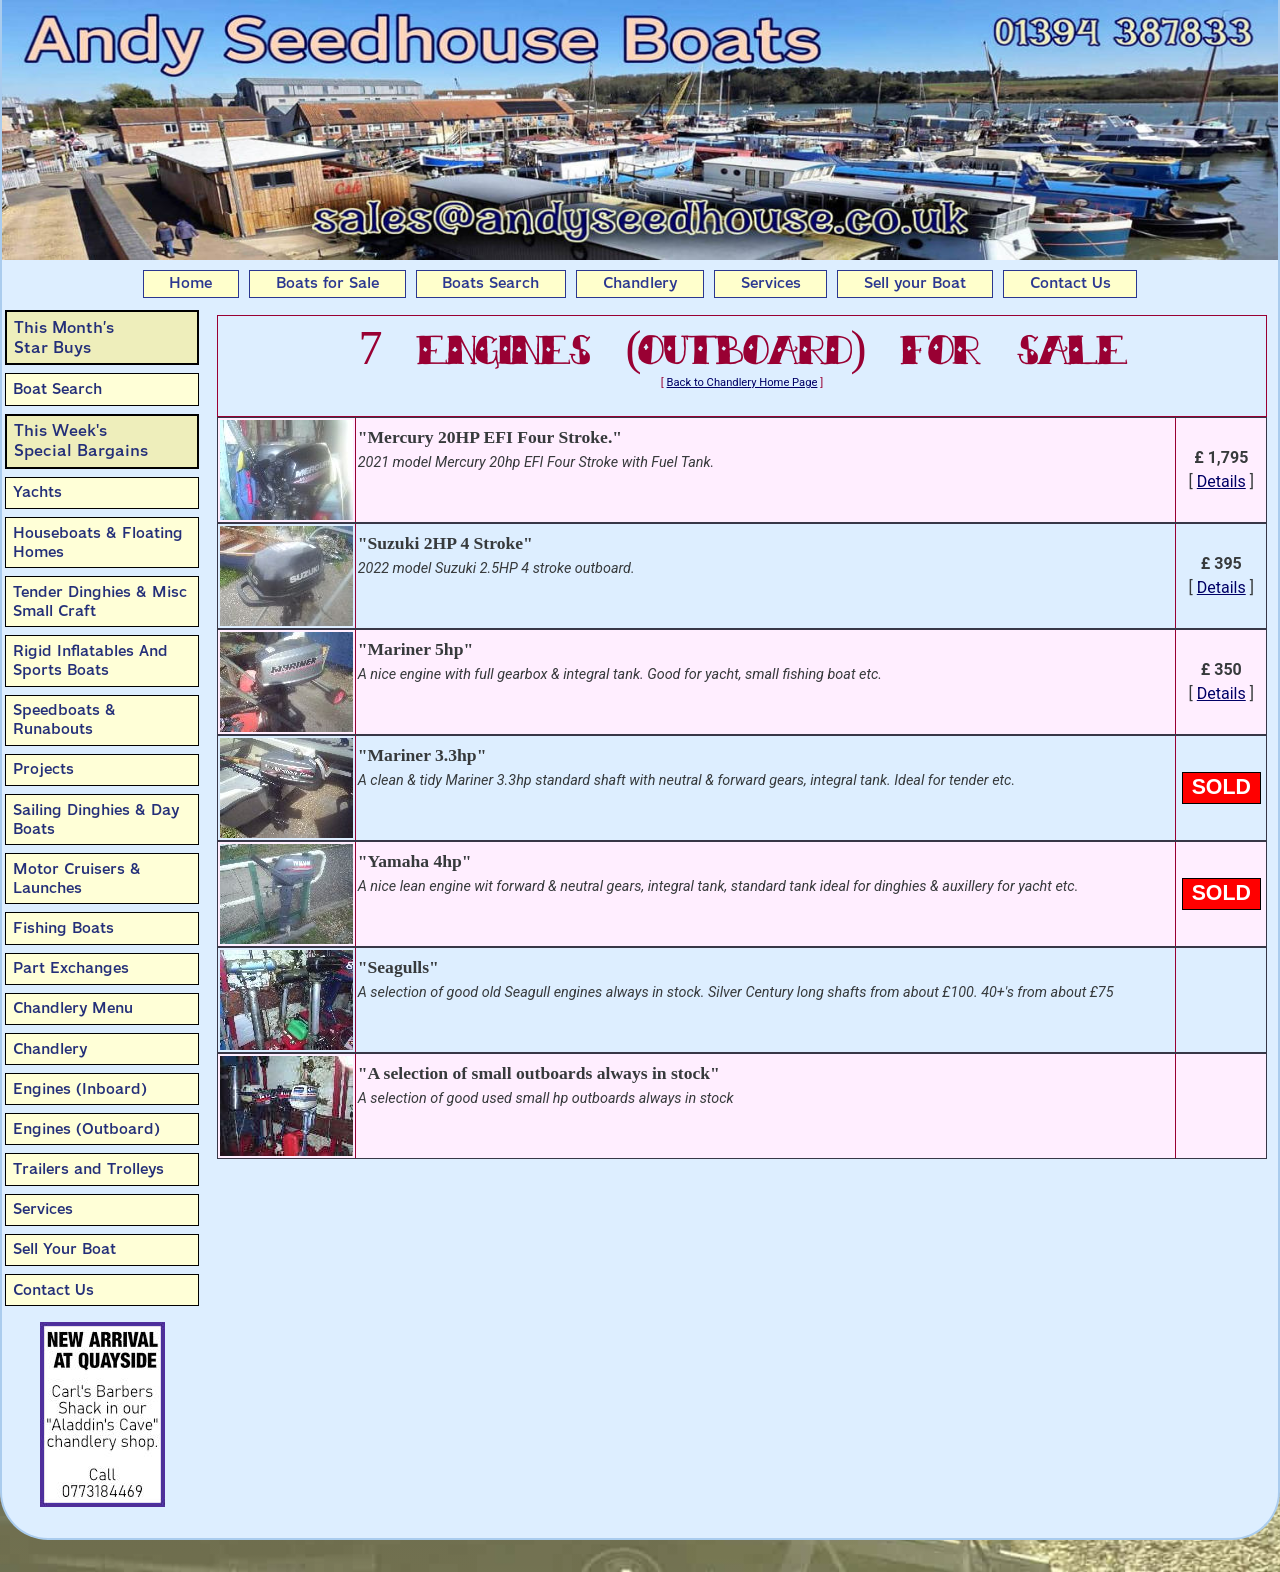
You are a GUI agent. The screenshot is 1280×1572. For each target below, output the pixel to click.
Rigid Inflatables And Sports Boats (90, 660)
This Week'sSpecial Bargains (81, 440)
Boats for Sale (327, 283)
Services (771, 283)
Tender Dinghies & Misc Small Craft (100, 601)
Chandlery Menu (73, 1008)
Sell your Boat (915, 283)
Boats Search (490, 283)
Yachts (37, 492)
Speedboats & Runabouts (64, 719)
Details (1221, 481)
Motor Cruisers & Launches (77, 878)
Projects (43, 769)
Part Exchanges (71, 968)
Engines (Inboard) (80, 1089)
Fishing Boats (63, 928)
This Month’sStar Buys (64, 337)
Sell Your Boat (64, 1249)
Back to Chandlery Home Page (742, 382)
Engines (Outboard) (86, 1129)
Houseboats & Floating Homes (98, 542)
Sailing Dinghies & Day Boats (96, 819)
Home (190, 283)
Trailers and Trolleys (88, 1169)
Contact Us (1070, 283)
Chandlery (640, 283)
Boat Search (57, 389)
